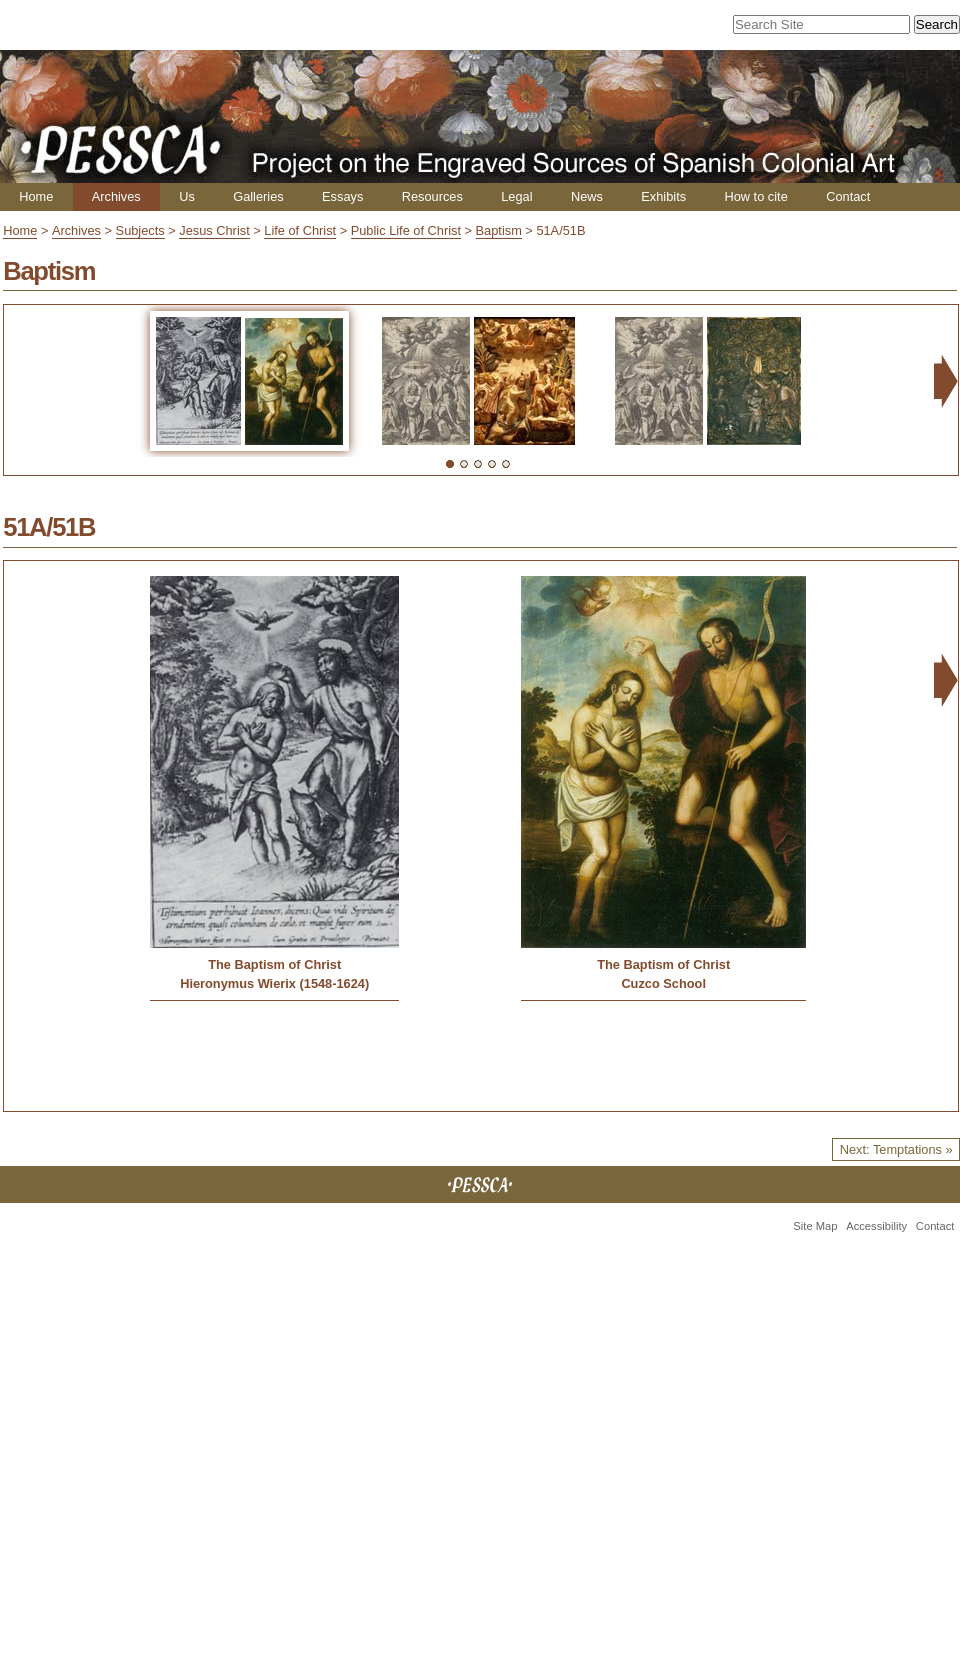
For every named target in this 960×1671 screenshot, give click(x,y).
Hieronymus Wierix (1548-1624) (274, 983)
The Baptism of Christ (274, 964)
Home (36, 196)
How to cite (755, 196)
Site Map (815, 1226)
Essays (342, 196)
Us (187, 196)
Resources (432, 196)
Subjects (140, 230)
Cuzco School (663, 983)
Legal (516, 196)
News (587, 196)
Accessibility (876, 1226)
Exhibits (663, 196)
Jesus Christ (214, 230)
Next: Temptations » (896, 1149)
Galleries (258, 196)
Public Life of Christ (406, 230)
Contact (848, 196)
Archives (116, 196)
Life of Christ (300, 230)
